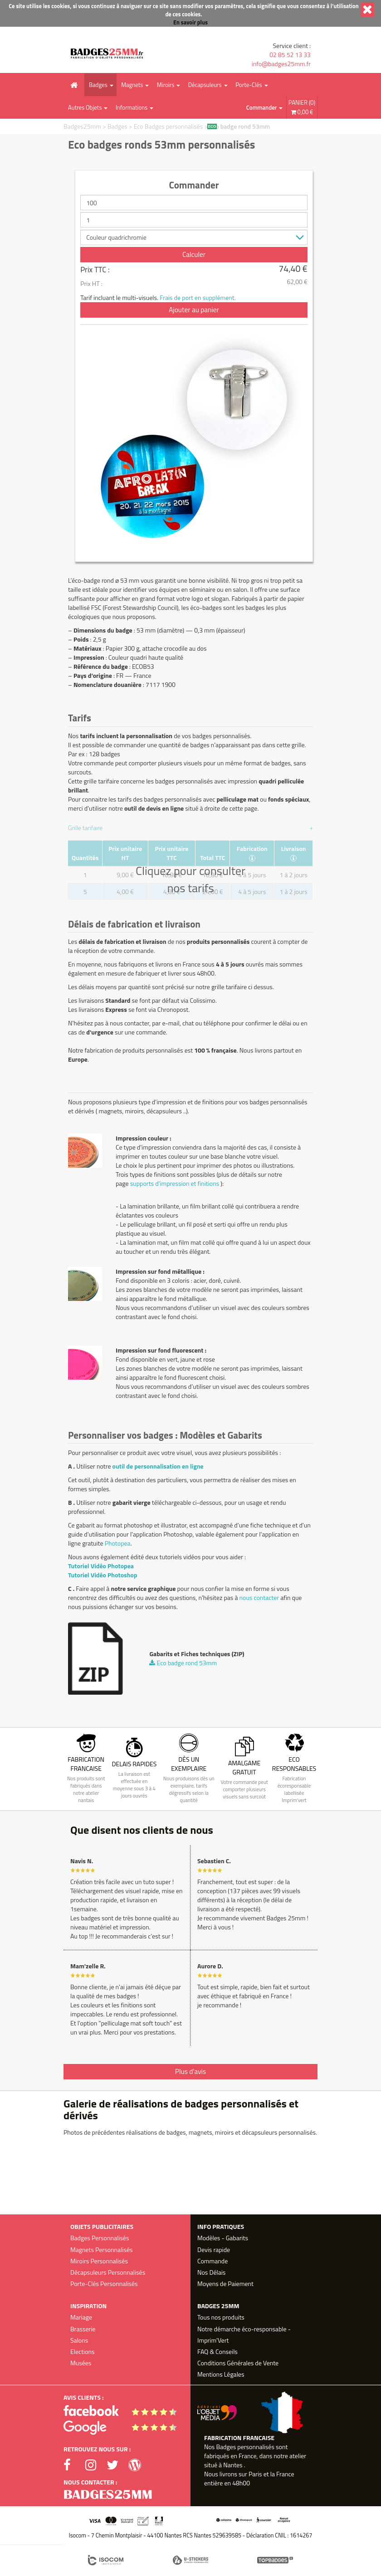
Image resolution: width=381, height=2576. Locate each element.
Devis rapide (213, 2249)
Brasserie (83, 2329)
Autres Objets (85, 107)
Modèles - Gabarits (222, 2238)
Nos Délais (211, 2272)
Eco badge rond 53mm (239, 126)
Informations (131, 107)
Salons (79, 2340)
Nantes (232, 2465)
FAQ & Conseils (217, 2351)
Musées (80, 2363)
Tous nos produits (220, 2317)
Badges (98, 84)
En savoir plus (190, 22)
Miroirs (165, 84)
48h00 (241, 2483)
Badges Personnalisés (99, 2238)
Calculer (193, 254)
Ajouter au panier (194, 309)
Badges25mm (82, 126)
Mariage (81, 2317)
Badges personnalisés (245, 2446)
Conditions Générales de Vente (237, 2363)
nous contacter (259, 1597)
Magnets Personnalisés (101, 2249)
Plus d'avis (190, 2071)
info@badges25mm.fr (281, 63)
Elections (82, 2351)
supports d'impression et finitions (174, 1183)
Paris (255, 2474)
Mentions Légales (220, 2374)
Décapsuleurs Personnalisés (107, 2272)
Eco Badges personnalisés (169, 126)
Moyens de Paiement (225, 2283)
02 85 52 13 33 (290, 54)
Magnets (132, 84)
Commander (261, 107)
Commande (212, 2261)
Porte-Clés (248, 84)
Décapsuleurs (205, 84)
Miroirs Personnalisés (99, 2261)
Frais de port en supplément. (198, 297)
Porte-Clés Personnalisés (104, 2283)
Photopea (118, 1543)
